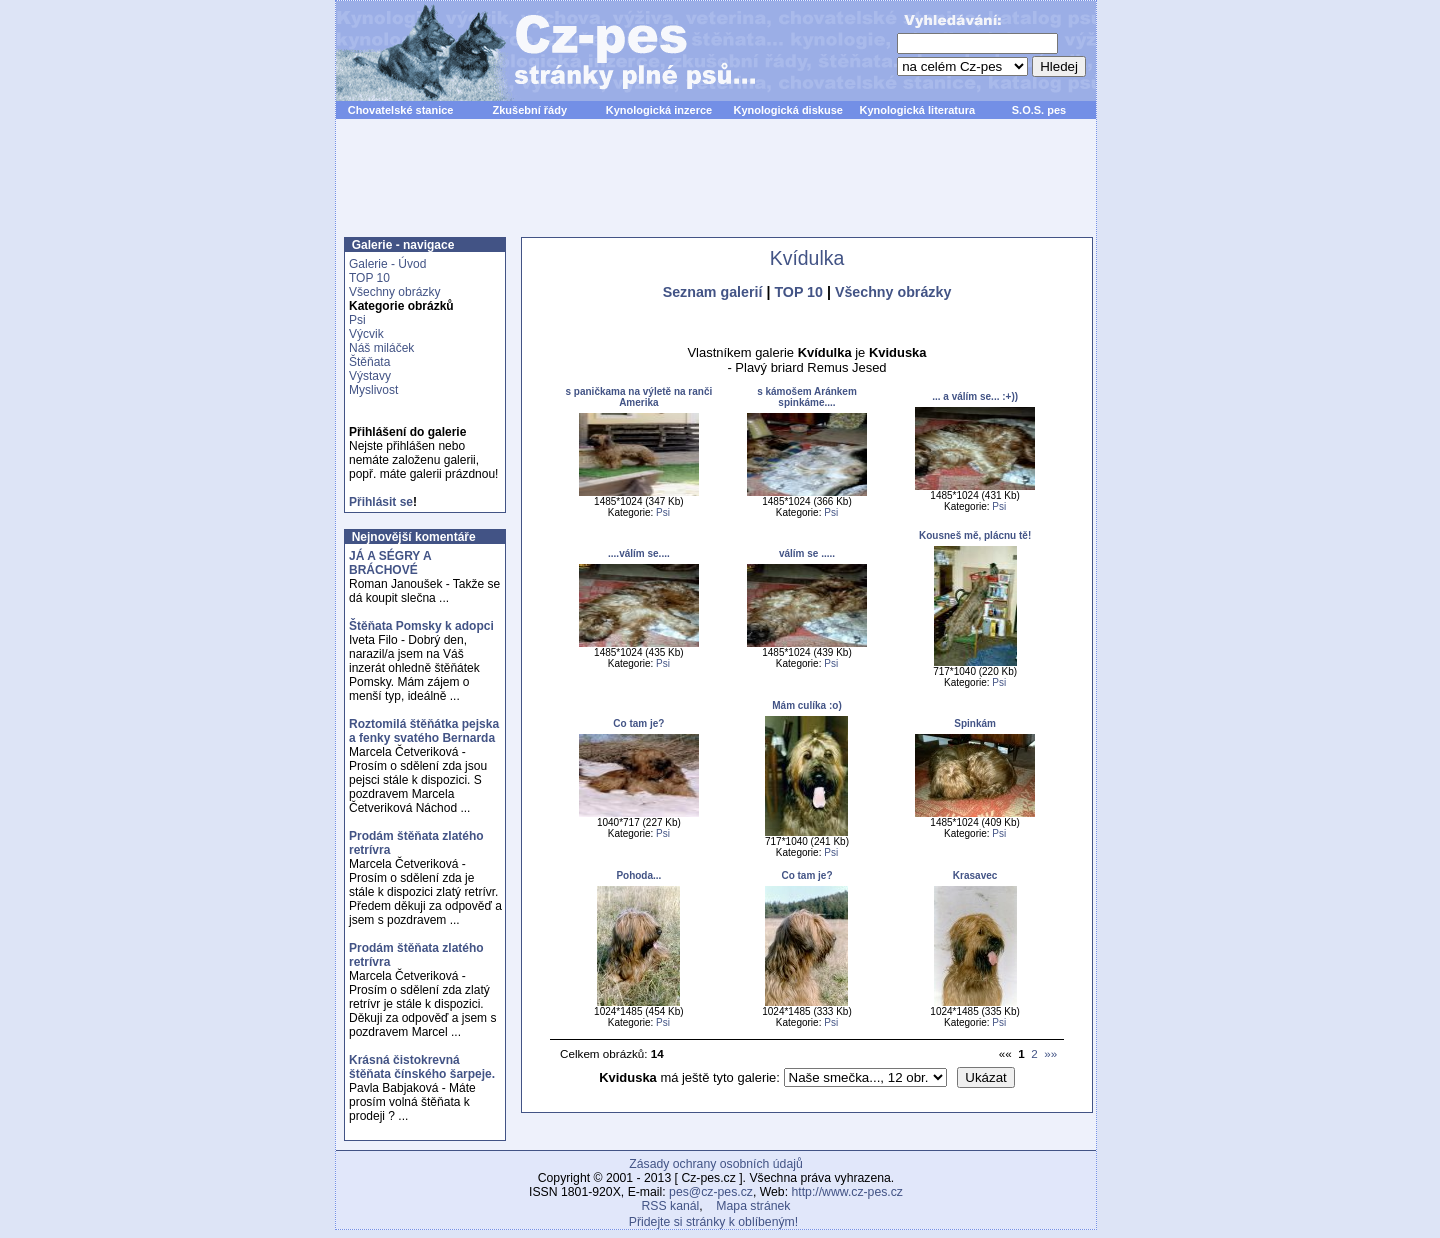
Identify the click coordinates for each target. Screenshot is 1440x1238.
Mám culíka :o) (806, 705)
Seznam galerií (713, 292)
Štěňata (369, 362)
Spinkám (975, 723)
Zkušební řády (529, 110)
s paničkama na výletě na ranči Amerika (639, 397)
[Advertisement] (716, 189)
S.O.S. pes (1039, 110)
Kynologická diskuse (787, 110)
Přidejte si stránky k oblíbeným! (713, 1222)
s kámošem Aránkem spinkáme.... (807, 397)
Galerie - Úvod (387, 264)
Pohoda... (638, 875)
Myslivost (373, 390)
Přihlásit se (381, 502)
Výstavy (370, 376)
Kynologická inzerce (659, 110)
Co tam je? (638, 723)
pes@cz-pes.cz (711, 1192)
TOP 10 (369, 278)
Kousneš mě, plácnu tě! (975, 535)
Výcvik (366, 334)
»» (1050, 1053)
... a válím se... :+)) (975, 396)
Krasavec (975, 875)
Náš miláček (381, 348)
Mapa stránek (753, 1206)
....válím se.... (639, 553)
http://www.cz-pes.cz (847, 1192)
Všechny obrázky (394, 292)
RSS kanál (671, 1206)
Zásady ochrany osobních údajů (715, 1164)
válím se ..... (807, 553)
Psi (357, 320)
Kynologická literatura (918, 110)
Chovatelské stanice (401, 110)
